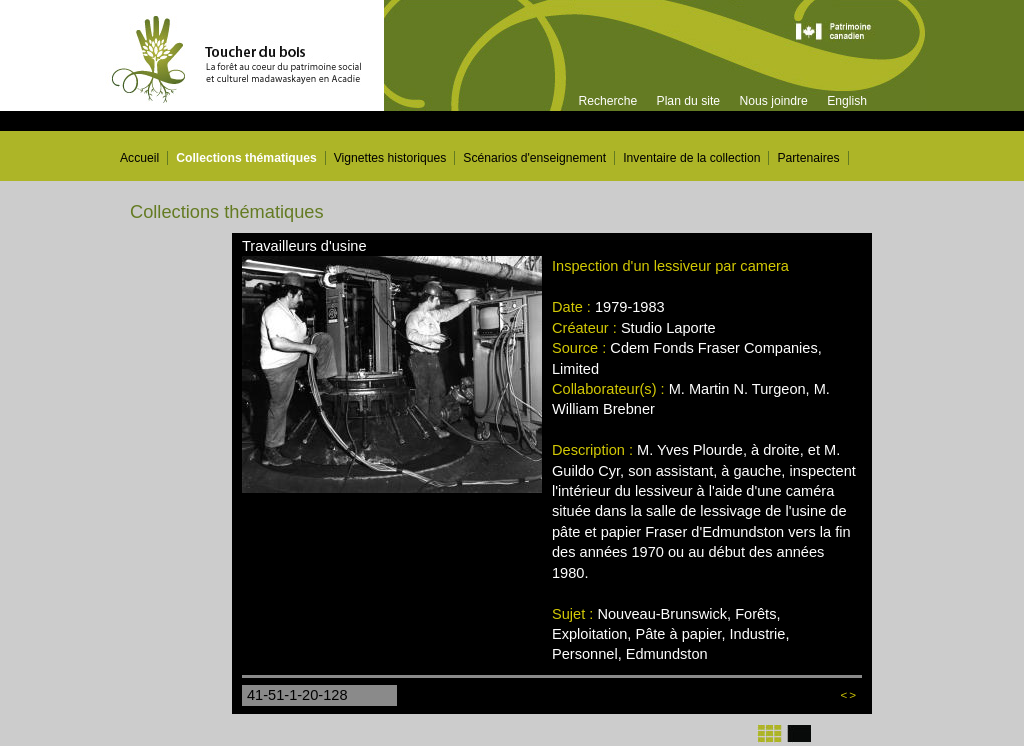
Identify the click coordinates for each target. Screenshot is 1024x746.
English (847, 101)
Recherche (607, 101)
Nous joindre (773, 101)
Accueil (139, 158)
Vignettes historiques (390, 158)
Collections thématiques (246, 158)
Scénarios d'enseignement (534, 158)
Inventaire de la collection (691, 158)
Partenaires (808, 158)
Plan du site (689, 101)
